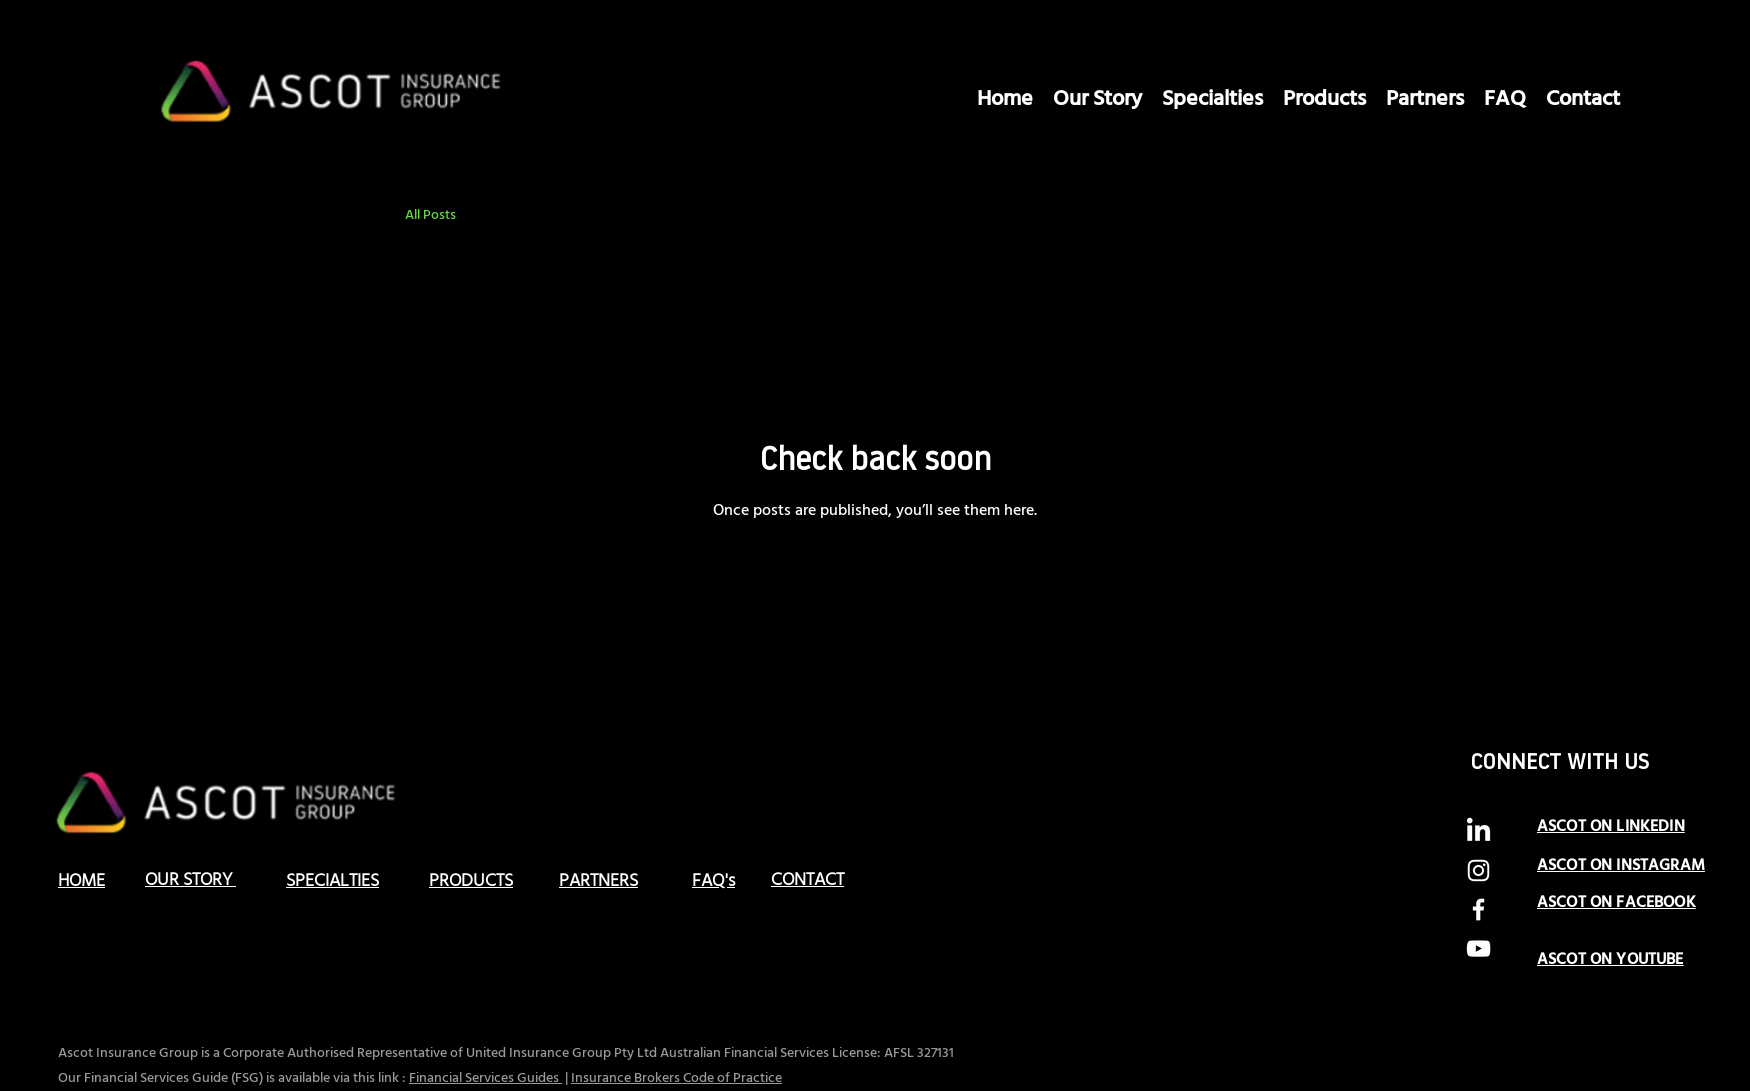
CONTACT (807, 880)
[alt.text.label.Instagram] (1478, 870)
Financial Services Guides (485, 1078)
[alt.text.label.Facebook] (1478, 909)
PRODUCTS (471, 881)
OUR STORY (190, 880)
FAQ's (713, 881)
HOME (81, 881)
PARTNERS (598, 881)
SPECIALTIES (332, 881)
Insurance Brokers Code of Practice (676, 1078)
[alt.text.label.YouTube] (1478, 948)
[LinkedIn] (1478, 831)
